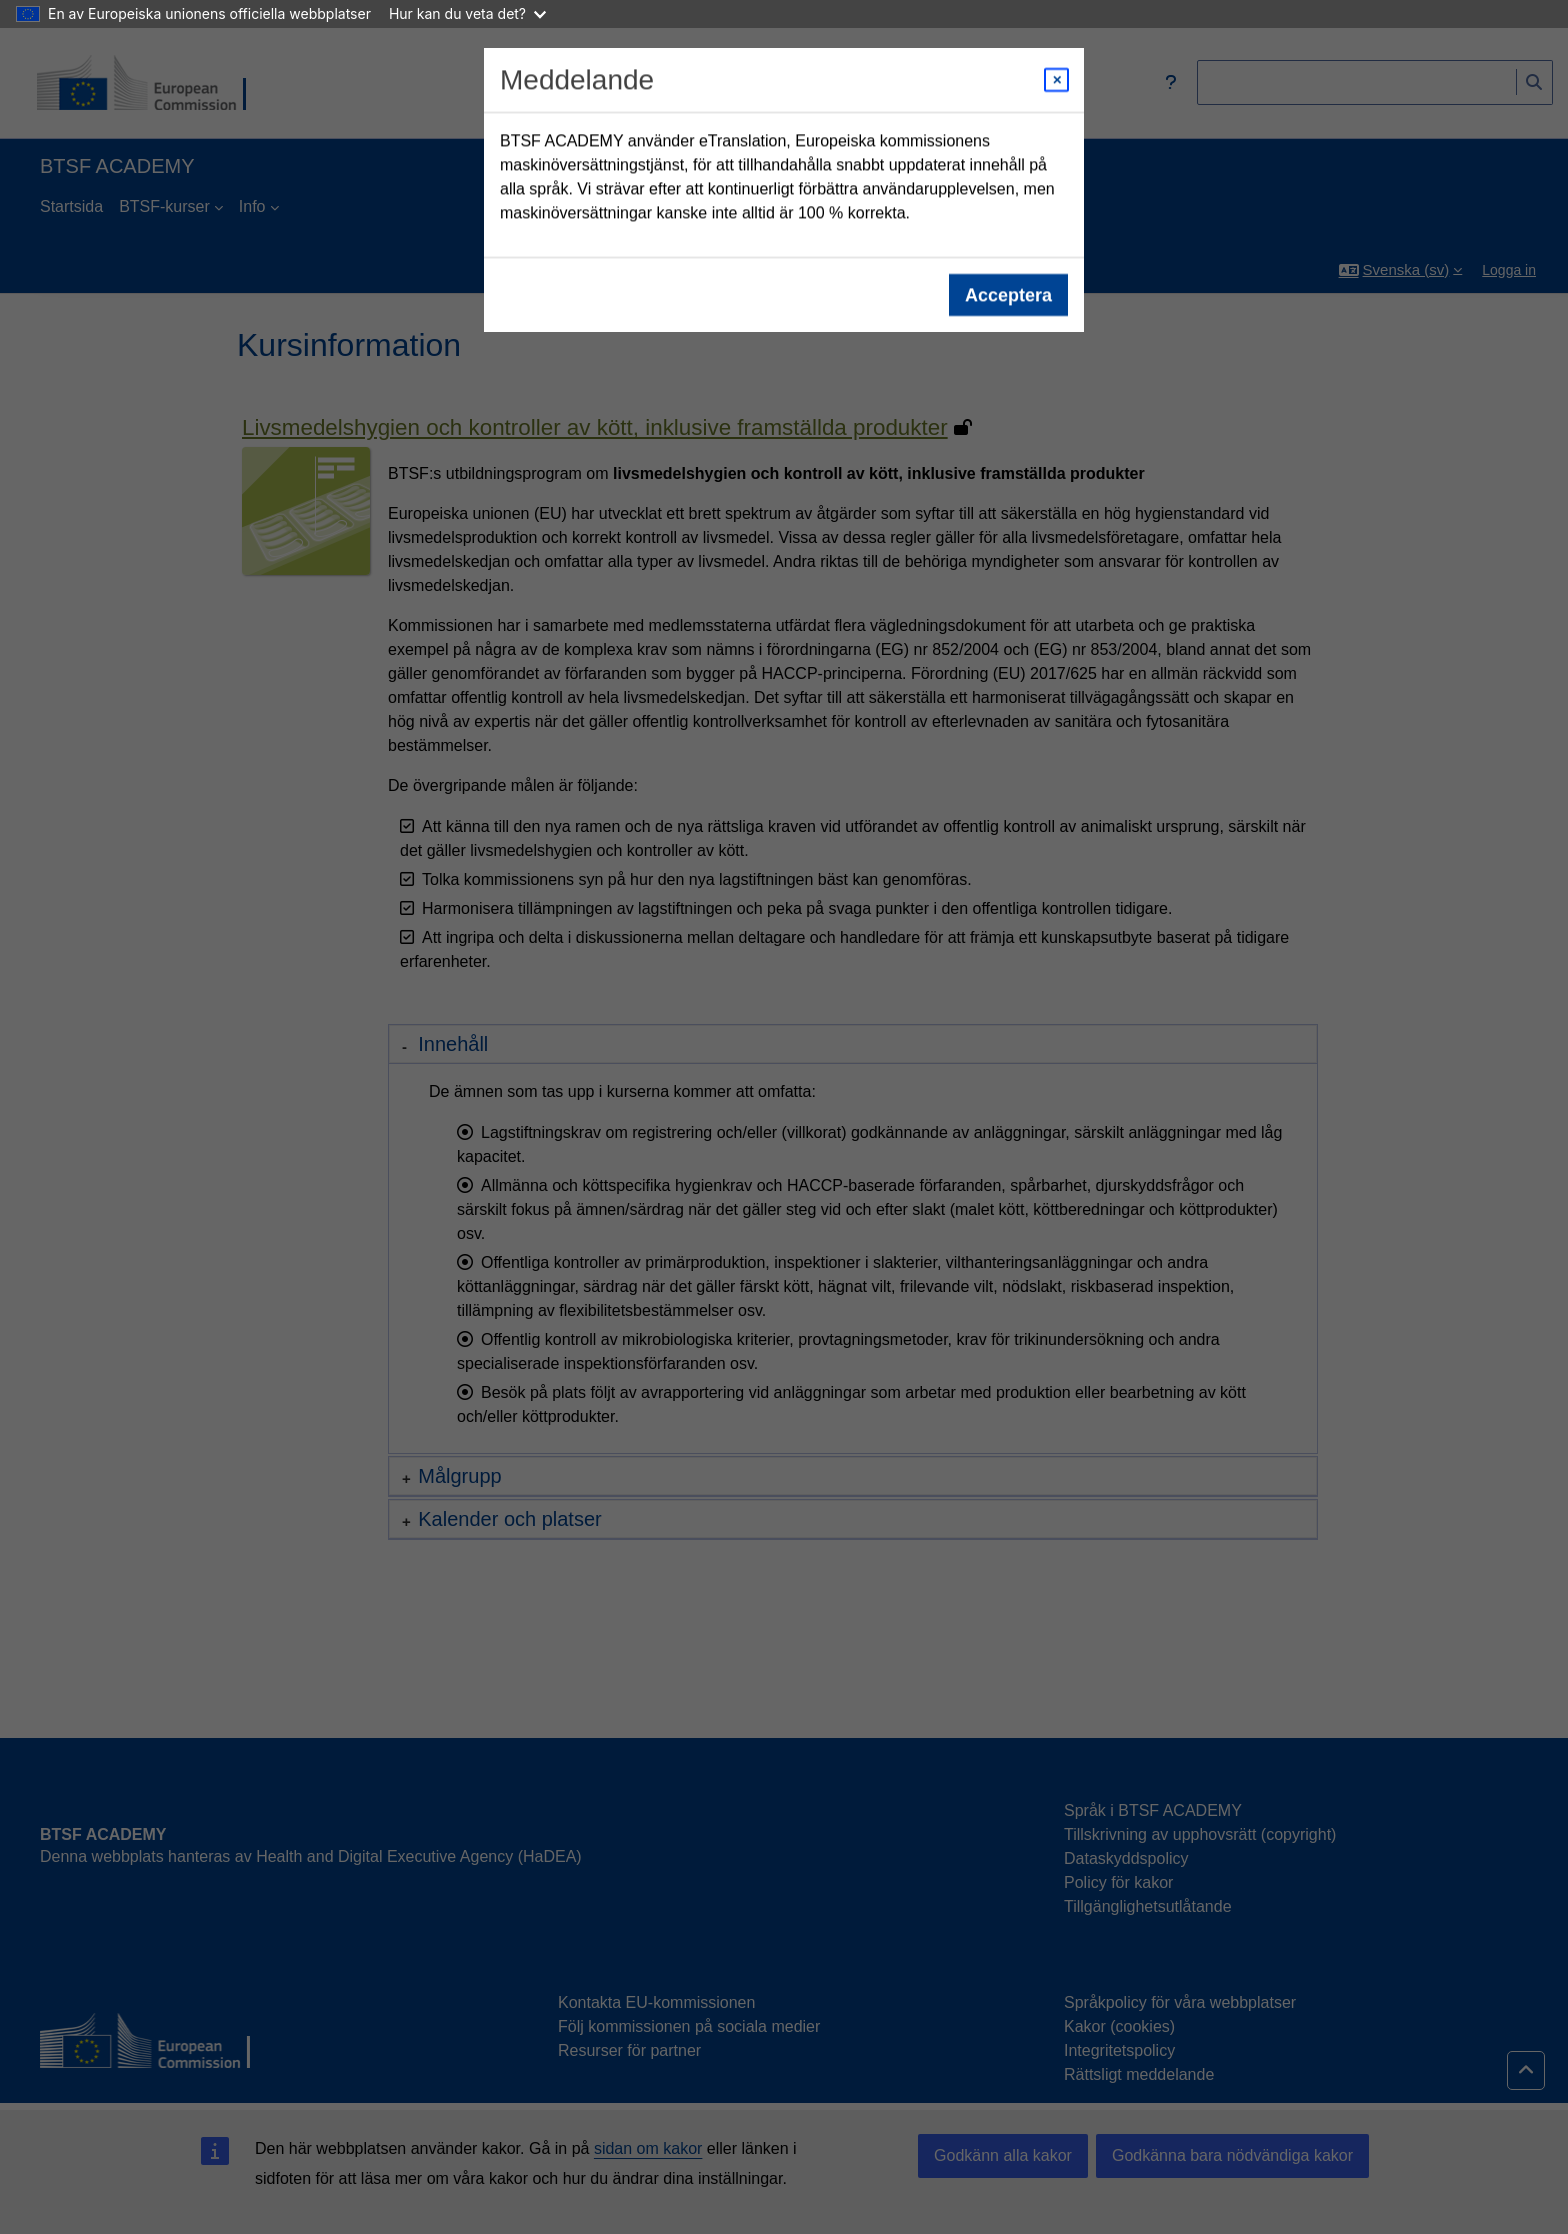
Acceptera (1008, 295)
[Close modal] (1056, 80)
